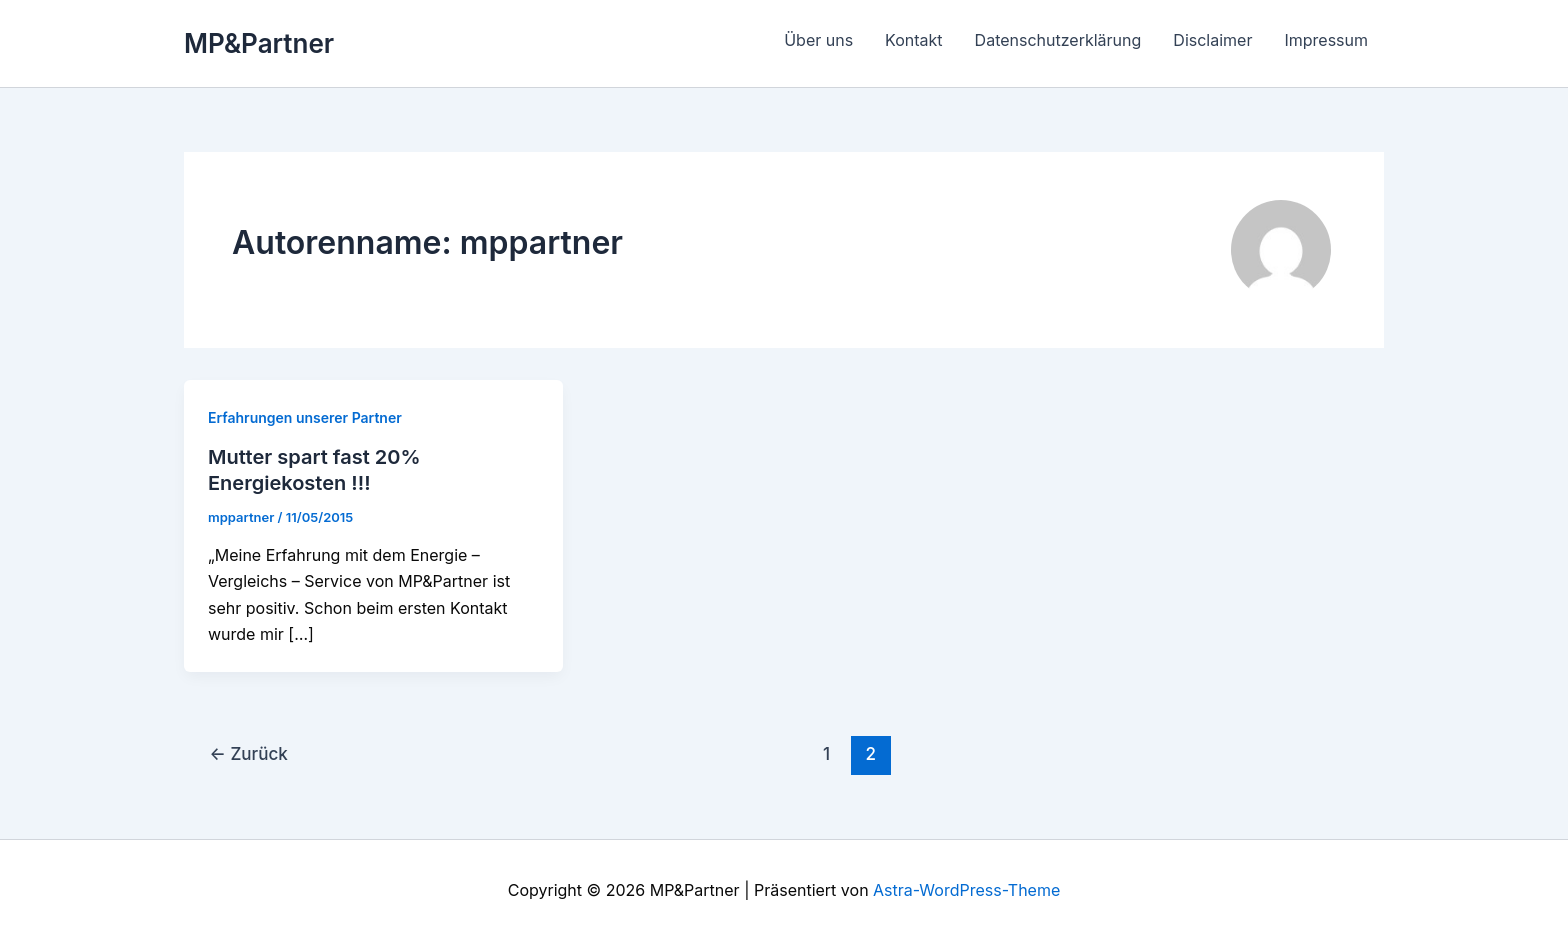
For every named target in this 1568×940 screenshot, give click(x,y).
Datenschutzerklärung (1058, 40)
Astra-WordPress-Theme (966, 890)
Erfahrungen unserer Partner (305, 417)
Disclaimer (1212, 40)
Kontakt (913, 40)
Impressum (1326, 40)
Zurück (249, 753)
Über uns (818, 40)
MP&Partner (259, 43)
